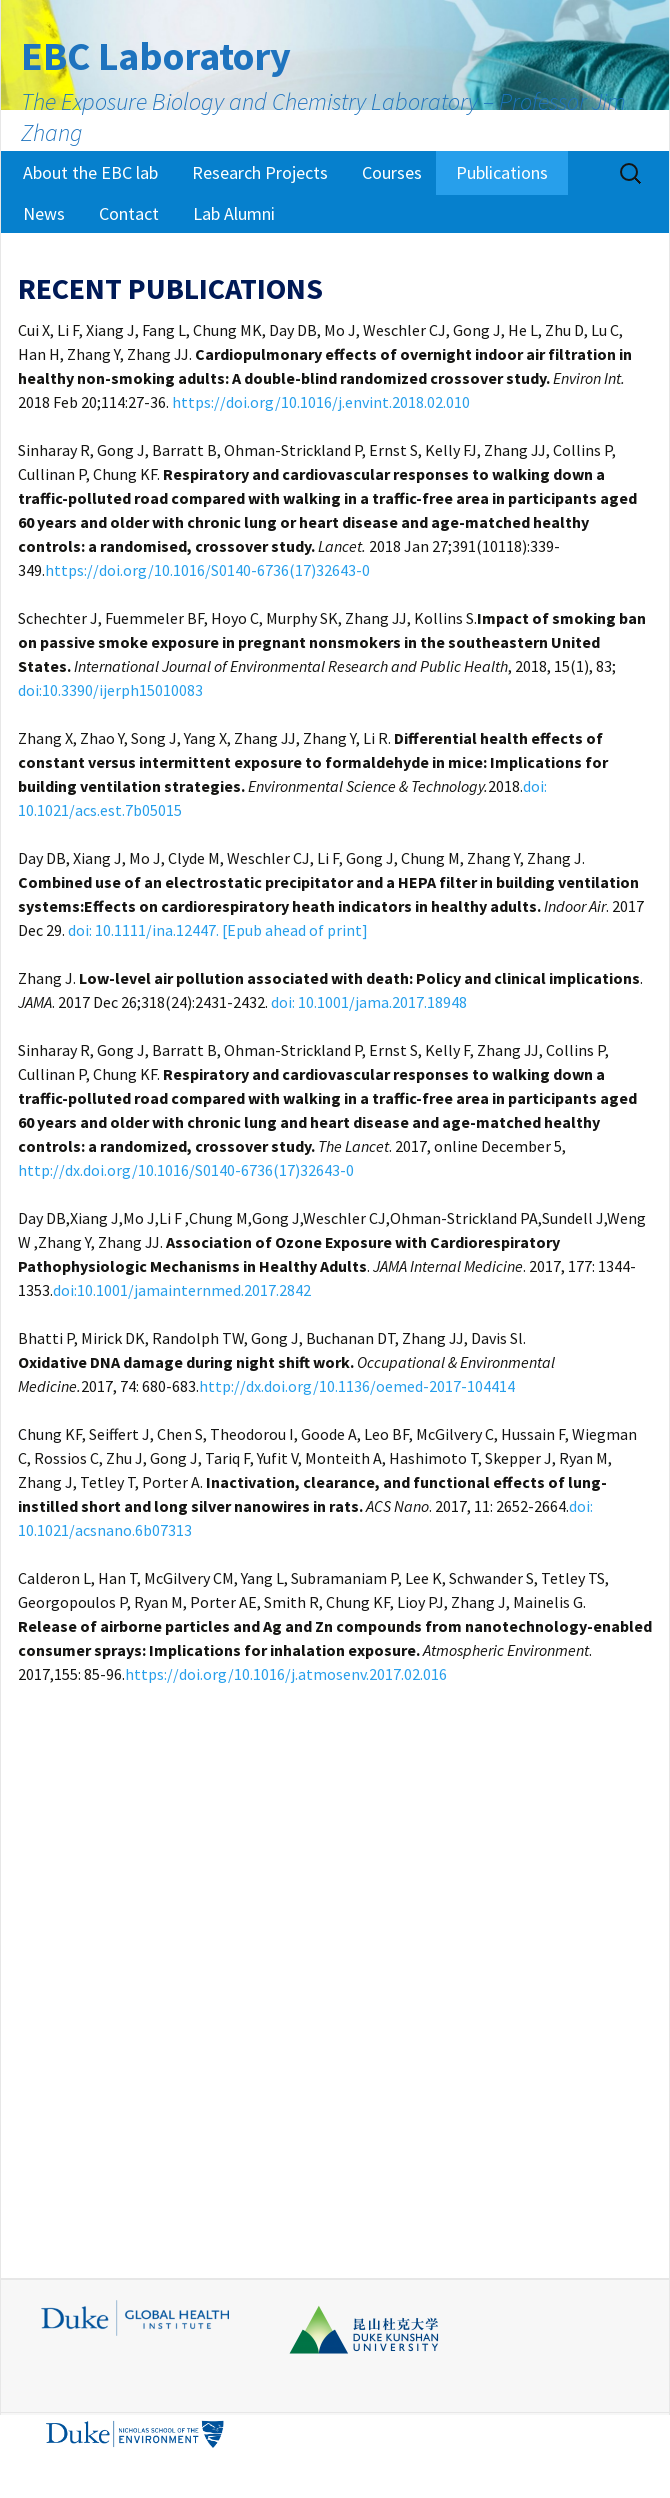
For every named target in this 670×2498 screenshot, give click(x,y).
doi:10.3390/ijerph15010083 (110, 690)
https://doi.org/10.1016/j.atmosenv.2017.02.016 (286, 1674)
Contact (129, 213)
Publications (502, 172)
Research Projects (260, 172)
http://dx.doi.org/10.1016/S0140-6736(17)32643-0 (186, 1170)
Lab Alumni (234, 213)
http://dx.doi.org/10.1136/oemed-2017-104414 (357, 1386)
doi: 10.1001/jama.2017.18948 (369, 1002)
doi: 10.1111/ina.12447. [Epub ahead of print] (218, 930)
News (44, 213)
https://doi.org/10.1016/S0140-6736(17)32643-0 (207, 570)
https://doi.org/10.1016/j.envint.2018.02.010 (321, 402)
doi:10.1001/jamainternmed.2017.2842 (182, 1290)
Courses (392, 172)
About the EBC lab (90, 172)
